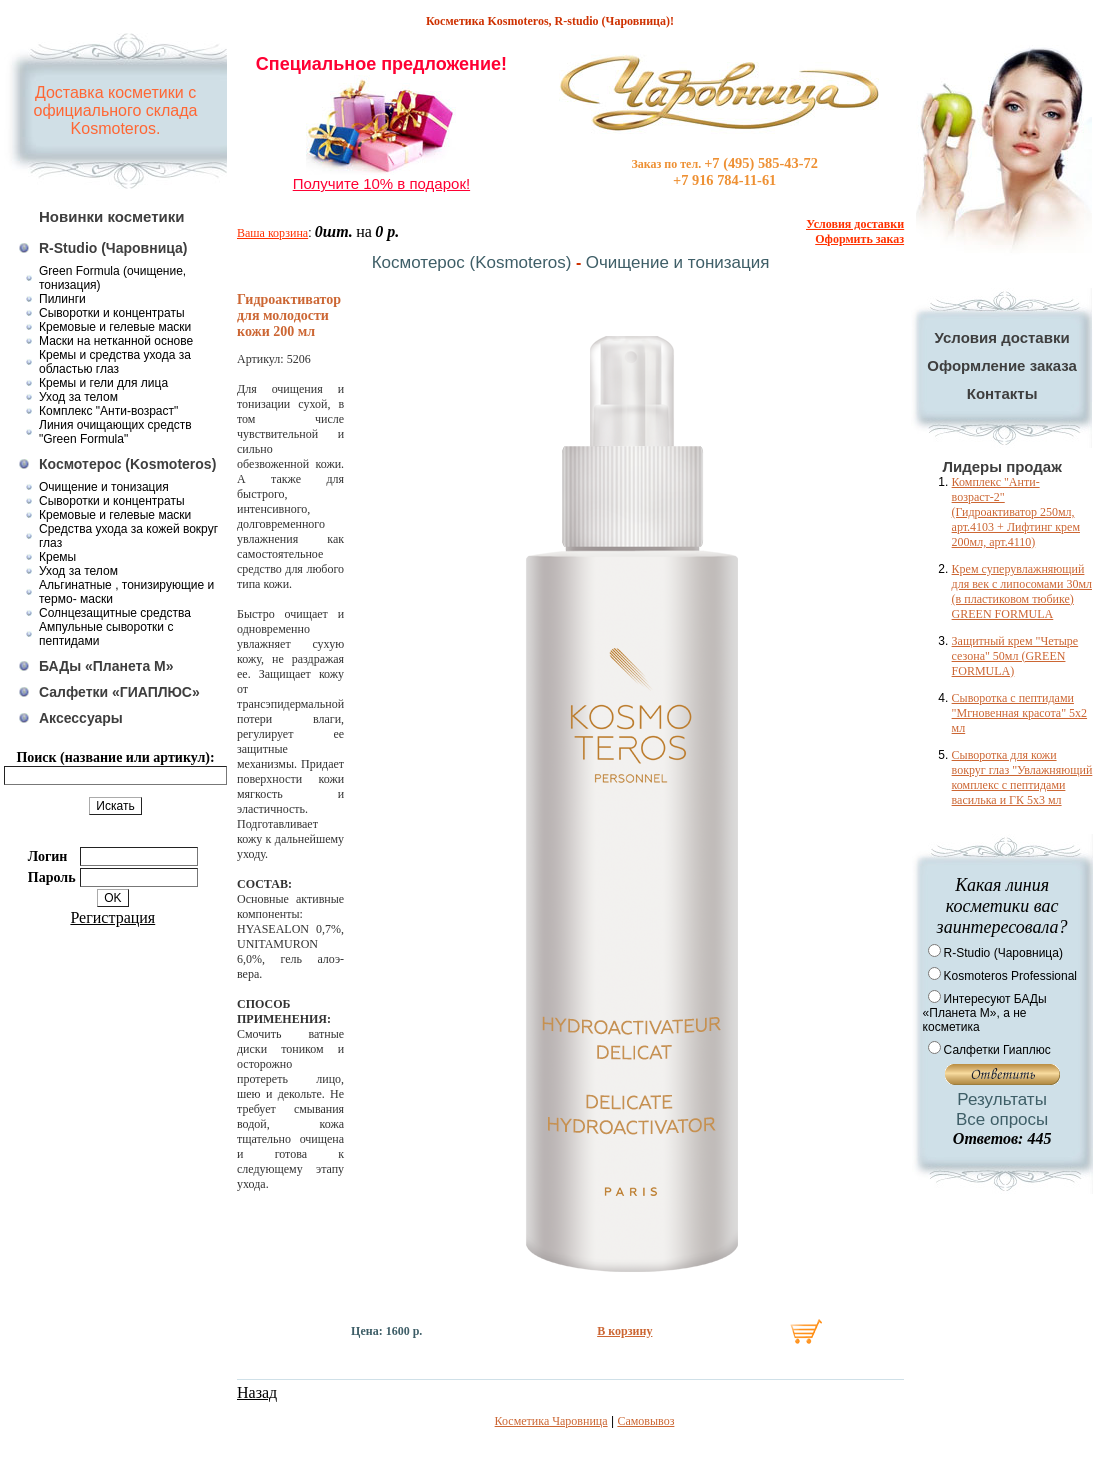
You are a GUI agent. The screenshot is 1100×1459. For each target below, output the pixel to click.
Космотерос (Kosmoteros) (127, 464)
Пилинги (62, 299)
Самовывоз (645, 1421)
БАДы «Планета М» (106, 666)
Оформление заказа (1002, 365)
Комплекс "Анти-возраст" (108, 411)
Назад (257, 1392)
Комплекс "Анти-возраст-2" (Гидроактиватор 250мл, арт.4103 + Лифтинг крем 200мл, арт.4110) (1016, 512)
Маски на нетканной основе (116, 341)
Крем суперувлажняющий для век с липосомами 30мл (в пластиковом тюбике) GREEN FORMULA (1022, 591)
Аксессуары (81, 718)
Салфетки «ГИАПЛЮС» (119, 692)
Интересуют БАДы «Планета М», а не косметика (985, 1013)
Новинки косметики (112, 216)
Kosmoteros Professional (1010, 976)
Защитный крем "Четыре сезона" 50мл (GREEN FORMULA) (1015, 656)
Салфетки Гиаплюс (997, 1050)
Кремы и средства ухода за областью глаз (115, 362)
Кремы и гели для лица (103, 383)
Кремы (57, 557)
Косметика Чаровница (551, 1421)
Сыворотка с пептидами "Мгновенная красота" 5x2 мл (1019, 713)
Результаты (1002, 1099)
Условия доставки (1002, 337)
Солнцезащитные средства (115, 613)
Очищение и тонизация (104, 487)
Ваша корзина (272, 233)
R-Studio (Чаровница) (113, 248)
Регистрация (112, 917)
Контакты (1002, 393)
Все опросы (1002, 1119)
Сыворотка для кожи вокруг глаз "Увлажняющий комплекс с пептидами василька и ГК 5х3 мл (1022, 777)
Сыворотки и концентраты (112, 313)
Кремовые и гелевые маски (115, 327)
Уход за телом (78, 397)
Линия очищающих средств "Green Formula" (115, 432)
